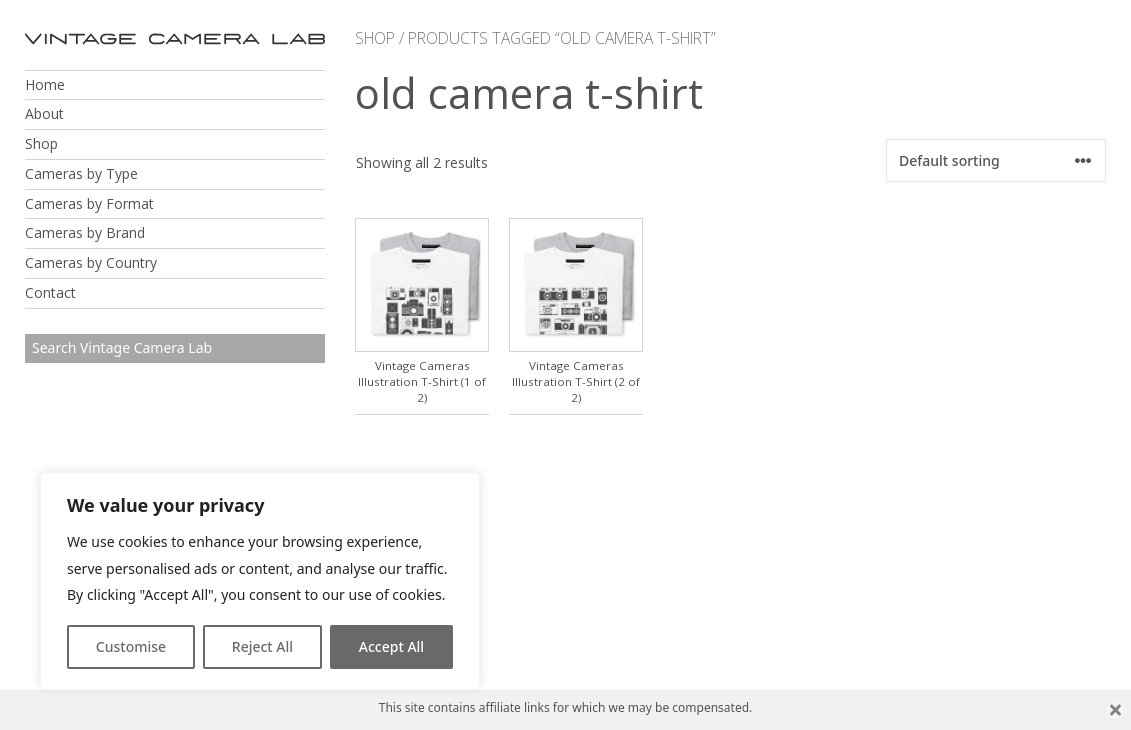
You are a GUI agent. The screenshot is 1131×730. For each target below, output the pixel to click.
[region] (260, 581)
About (44, 113)
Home (45, 84)
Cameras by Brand (85, 232)
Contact (50, 292)
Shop (41, 143)
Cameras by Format (89, 203)
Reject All (262, 646)
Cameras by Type (81, 173)
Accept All (391, 646)
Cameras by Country (91, 262)
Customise (131, 646)
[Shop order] (996, 160)
